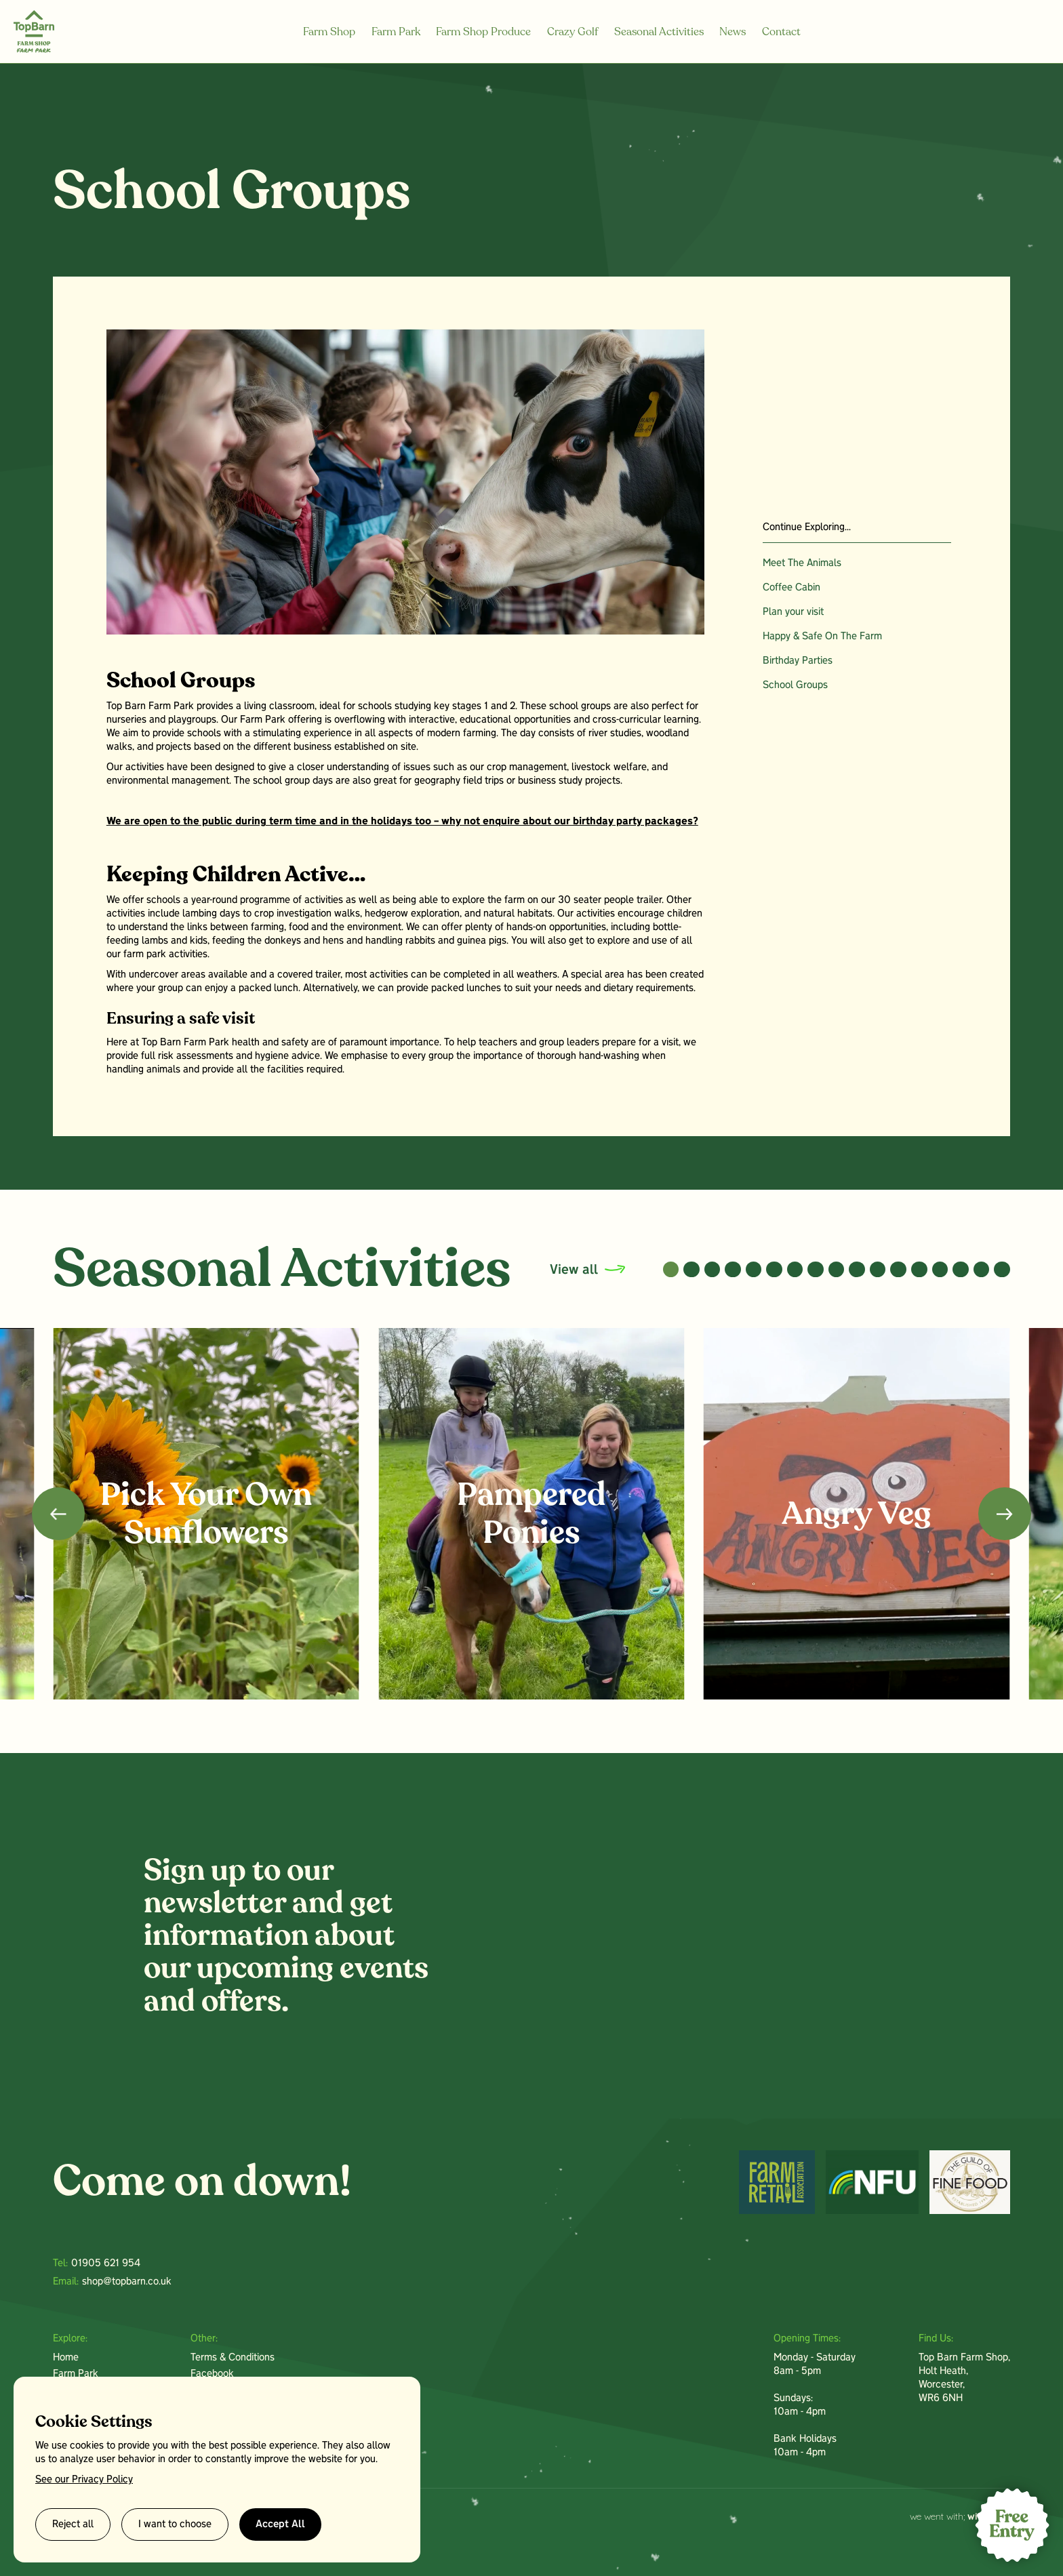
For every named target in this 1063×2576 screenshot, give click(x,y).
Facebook (212, 2374)
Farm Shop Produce (483, 32)
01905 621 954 (105, 2263)
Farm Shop (329, 32)
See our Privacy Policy (84, 2479)
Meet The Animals (802, 563)
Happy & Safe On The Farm (822, 636)
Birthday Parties (798, 661)
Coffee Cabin (791, 587)
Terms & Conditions (232, 2357)
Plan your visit (793, 612)
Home (66, 2357)
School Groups (795, 685)
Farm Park (396, 32)
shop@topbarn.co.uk (127, 2282)
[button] (671, 1270)
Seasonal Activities (659, 32)
